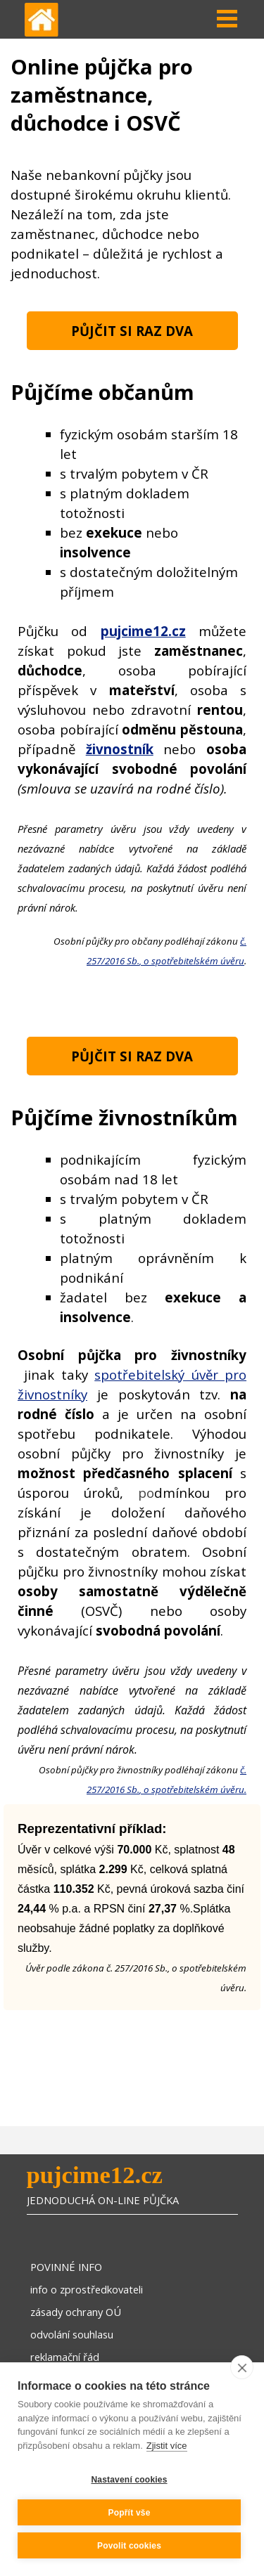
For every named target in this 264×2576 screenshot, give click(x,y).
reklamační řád (64, 2357)
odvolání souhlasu (71, 2334)
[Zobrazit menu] (227, 19)
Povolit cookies (129, 2546)
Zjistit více (166, 2445)
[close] (241, 2367)
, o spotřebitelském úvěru (191, 960)
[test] (132, 330)
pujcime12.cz (95, 2174)
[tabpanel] (132, 224)
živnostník (119, 749)
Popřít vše (129, 2513)
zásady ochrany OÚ (75, 2312)
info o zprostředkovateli (86, 2289)
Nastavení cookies (129, 2480)
